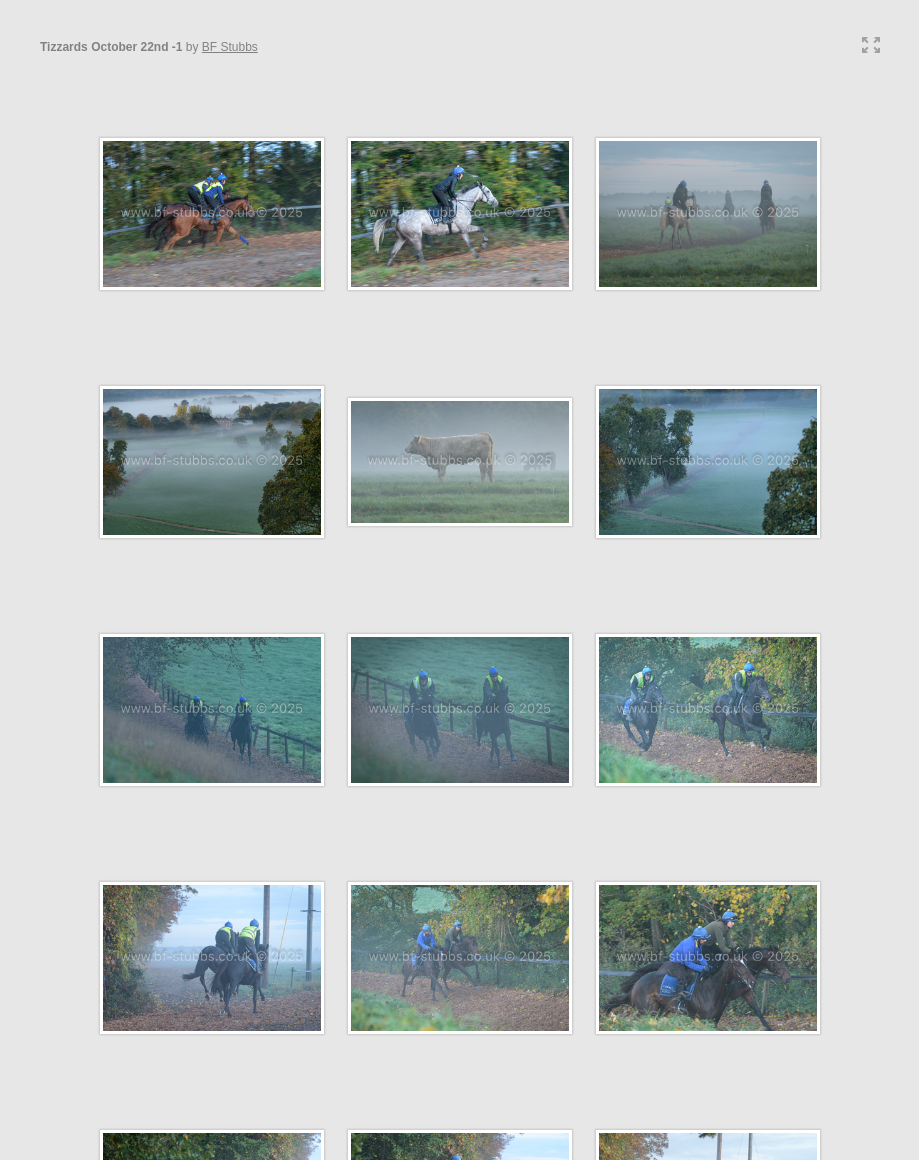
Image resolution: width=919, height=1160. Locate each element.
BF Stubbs (230, 47)
